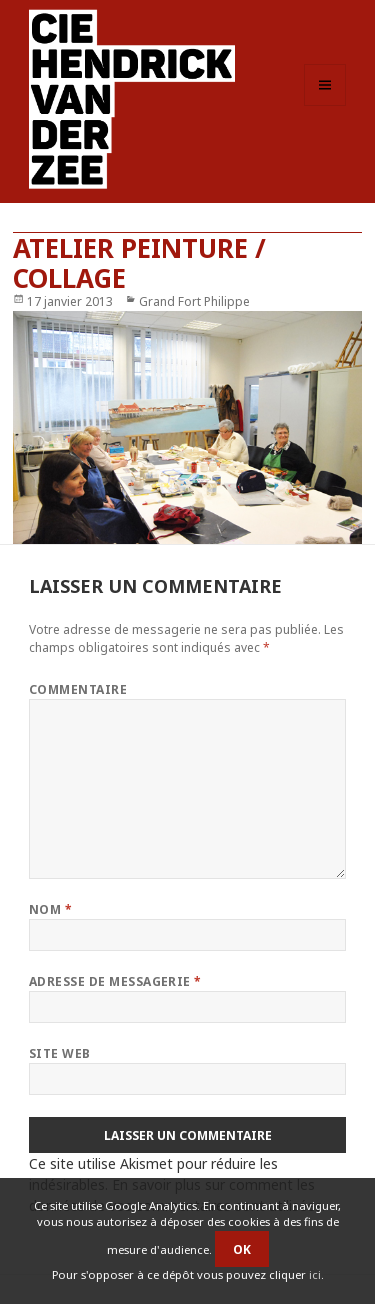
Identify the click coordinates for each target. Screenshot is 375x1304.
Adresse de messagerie (115, 981)
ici (315, 1274)
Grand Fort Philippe (194, 301)
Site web (60, 1053)
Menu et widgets (325, 105)
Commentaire (78, 689)
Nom (50, 909)
